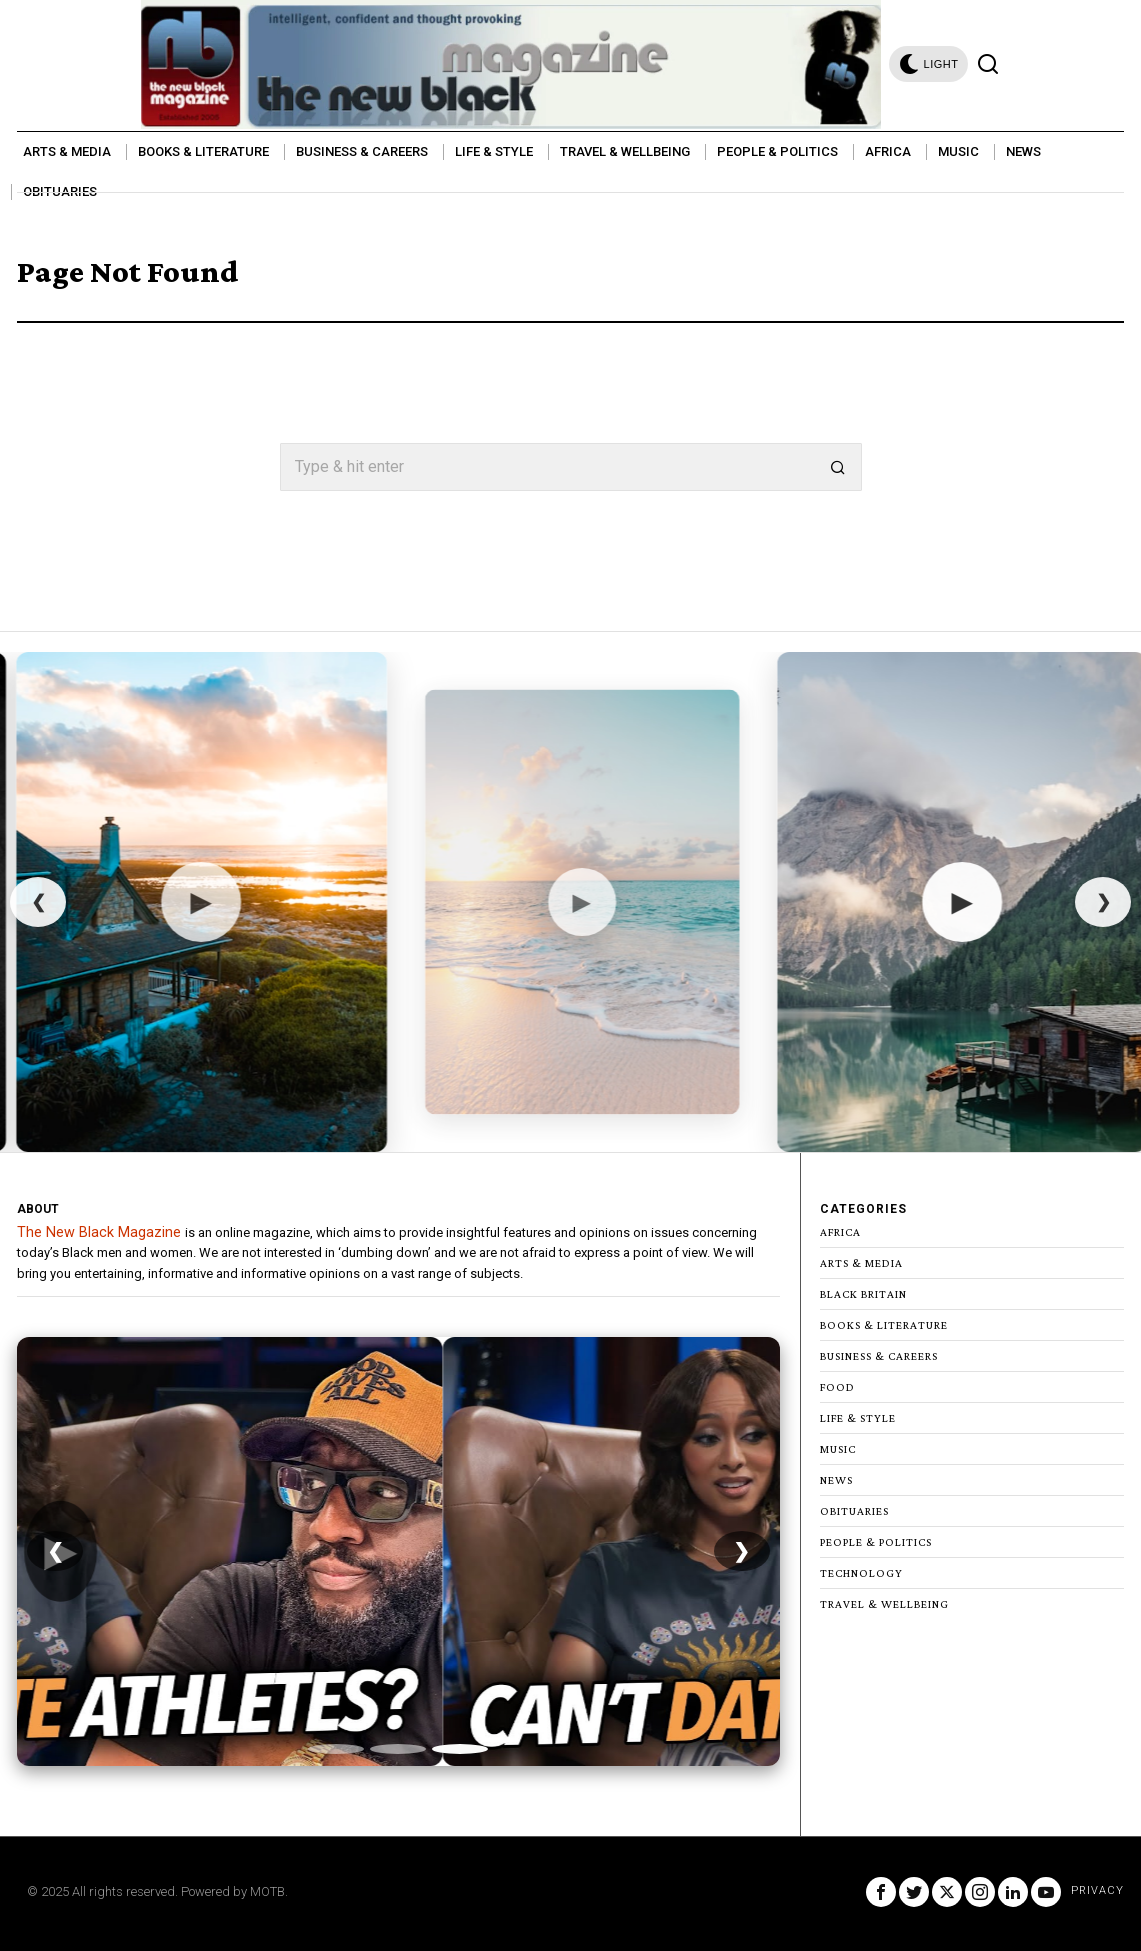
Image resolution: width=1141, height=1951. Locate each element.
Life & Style (858, 1418)
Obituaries (854, 1511)
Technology (861, 1573)
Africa (840, 1232)
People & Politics (876, 1542)
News (836, 1480)
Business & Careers (879, 1356)
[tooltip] (881, 1892)
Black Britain (863, 1294)
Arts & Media (861, 1263)
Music (838, 1449)
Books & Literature (884, 1325)
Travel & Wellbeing (884, 1604)
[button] (838, 467)
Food (837, 1387)
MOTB (267, 1891)
